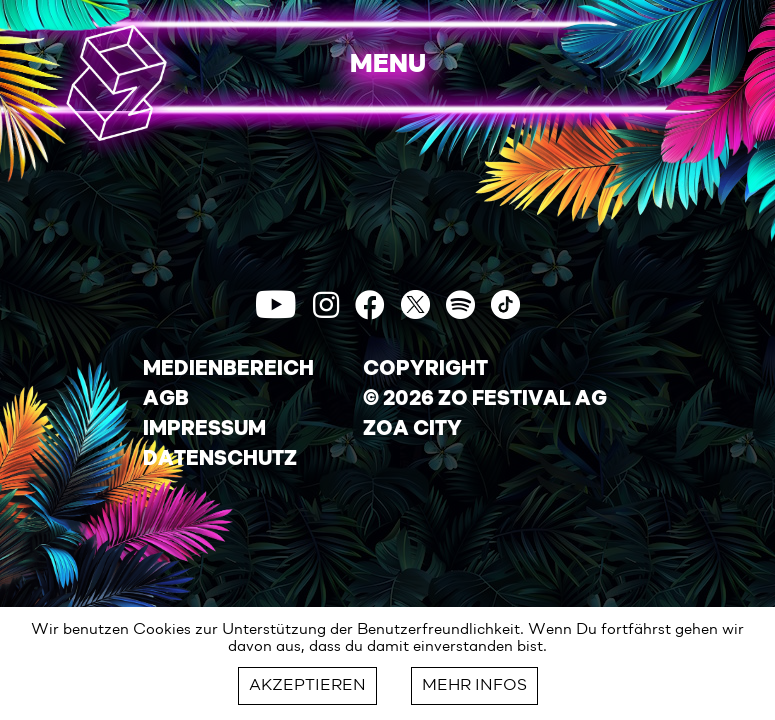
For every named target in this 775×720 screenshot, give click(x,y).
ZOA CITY (412, 430)
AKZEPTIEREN (307, 686)
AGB (166, 400)
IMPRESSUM (204, 430)
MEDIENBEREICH (228, 370)
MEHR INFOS (474, 686)
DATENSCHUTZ (220, 460)
